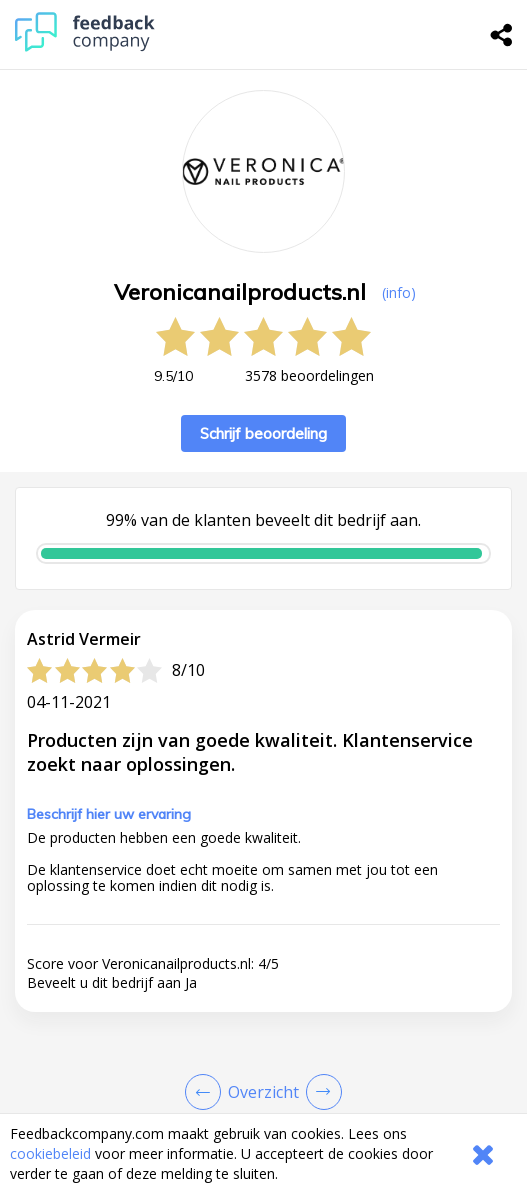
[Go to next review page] (320, 1092)
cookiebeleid (50, 1153)
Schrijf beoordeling (263, 433)
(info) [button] (399, 292)
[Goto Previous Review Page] (207, 1092)
